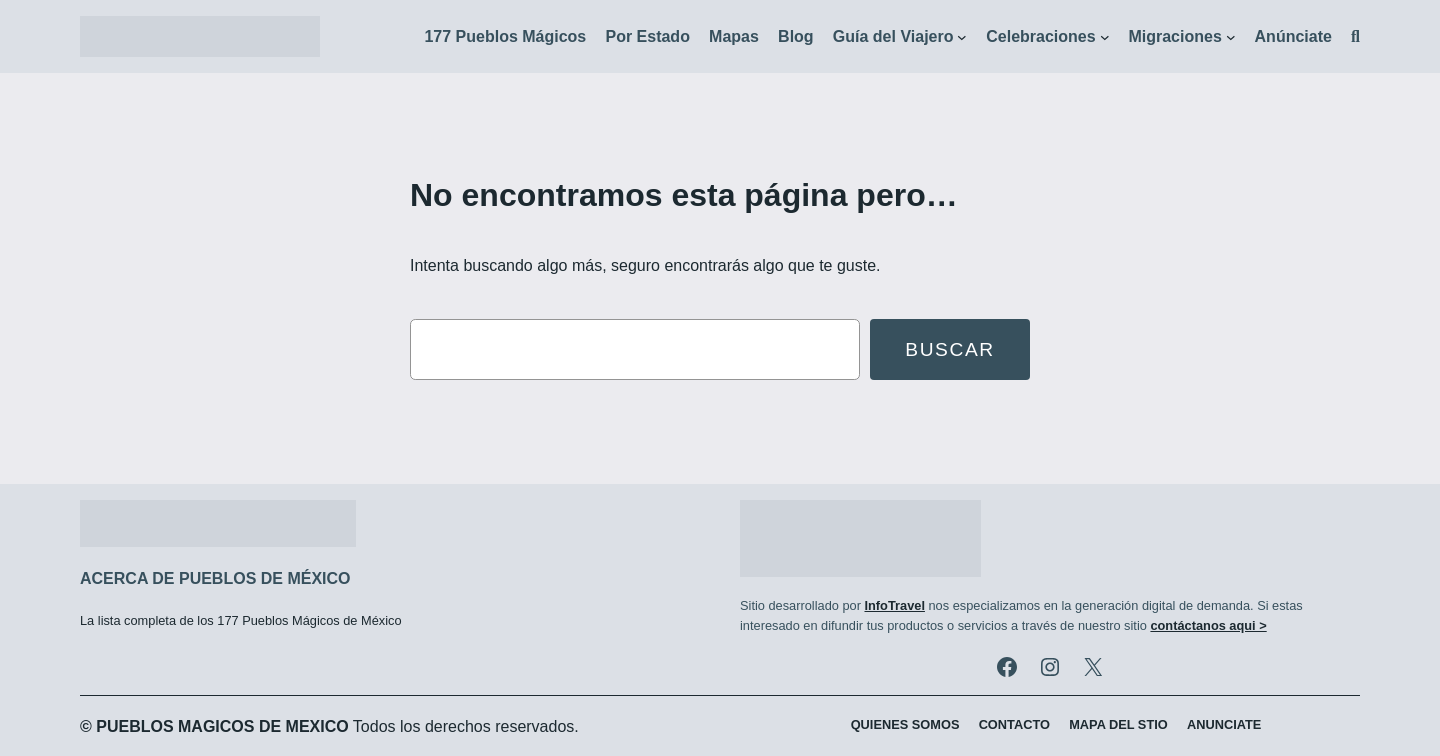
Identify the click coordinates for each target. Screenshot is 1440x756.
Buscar (950, 349)
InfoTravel (894, 605)
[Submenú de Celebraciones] (1105, 37)
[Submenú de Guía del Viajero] (962, 37)
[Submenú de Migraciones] (1231, 37)
